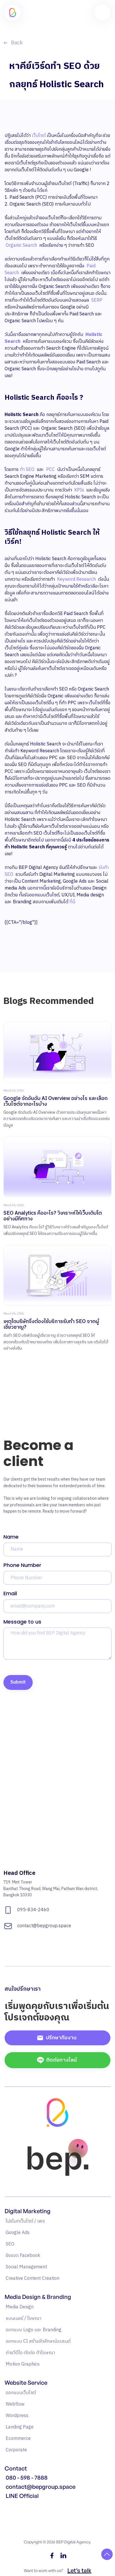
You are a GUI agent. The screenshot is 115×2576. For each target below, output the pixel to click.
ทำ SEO (27, 470)
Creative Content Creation (32, 2278)
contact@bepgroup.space (40, 2487)
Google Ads (18, 2233)
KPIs (79, 490)
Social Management (26, 2267)
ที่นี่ (72, 902)
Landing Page (20, 2427)
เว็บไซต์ (39, 136)
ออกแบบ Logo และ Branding (33, 2330)
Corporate (16, 2450)
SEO (10, 2244)
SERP (96, 300)
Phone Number (22, 1565)
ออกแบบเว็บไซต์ (21, 2393)
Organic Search (21, 245)
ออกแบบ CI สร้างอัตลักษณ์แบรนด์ (38, 2341)
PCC (50, 470)
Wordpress (17, 2416)
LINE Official (22, 2496)
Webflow (15, 2404)
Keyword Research (77, 579)
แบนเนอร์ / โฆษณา (23, 2318)
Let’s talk (79, 2570)
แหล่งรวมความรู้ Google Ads (33, 2506)
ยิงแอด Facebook (23, 2255)
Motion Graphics (23, 2364)
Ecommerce (18, 2438)
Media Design (20, 2307)
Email (10, 1593)
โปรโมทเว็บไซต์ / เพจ (25, 2221)
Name (11, 1536)
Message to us (22, 1621)
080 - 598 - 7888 (27, 2477)
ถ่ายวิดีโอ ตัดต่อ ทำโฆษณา (30, 2353)
